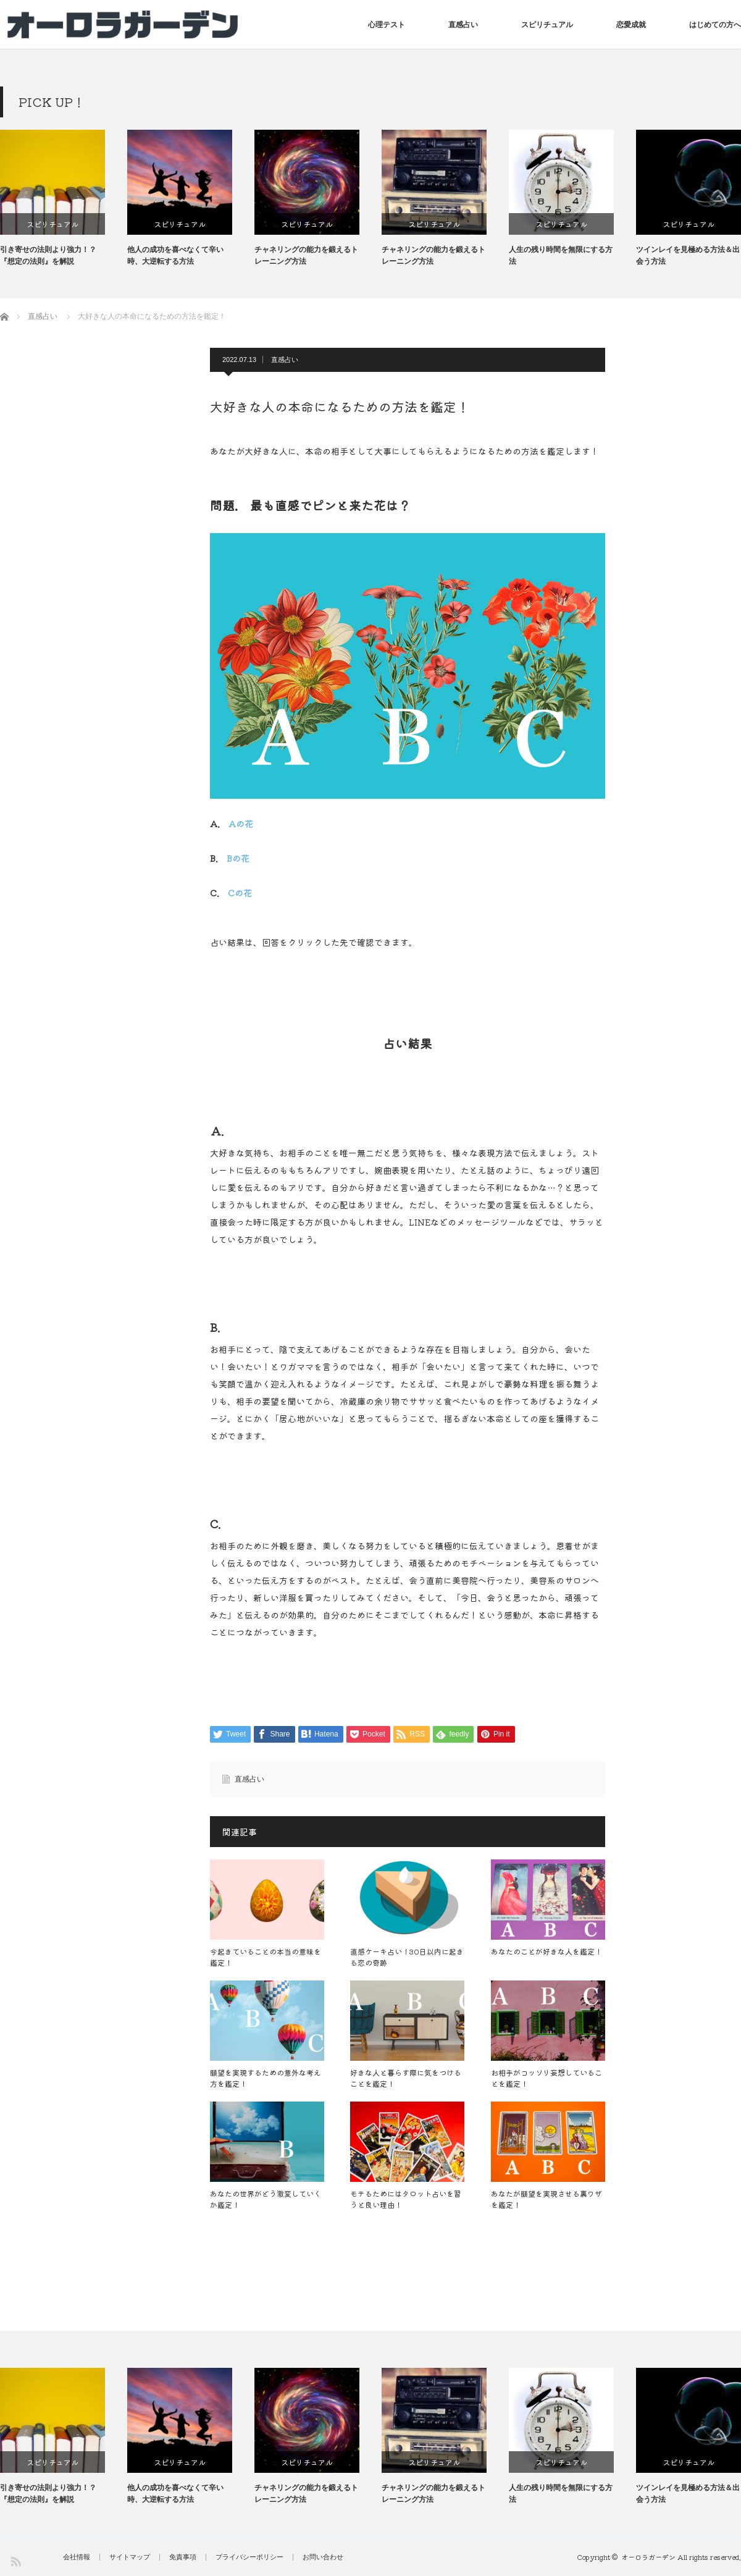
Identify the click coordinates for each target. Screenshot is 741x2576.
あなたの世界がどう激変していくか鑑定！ (265, 2199)
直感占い (463, 24)
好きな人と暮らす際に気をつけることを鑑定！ (405, 2078)
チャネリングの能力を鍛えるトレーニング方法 (306, 255)
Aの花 (240, 823)
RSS (15, 2561)
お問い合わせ (323, 2557)
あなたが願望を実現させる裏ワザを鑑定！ (546, 2199)
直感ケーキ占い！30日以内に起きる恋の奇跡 (407, 1957)
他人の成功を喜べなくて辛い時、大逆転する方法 (175, 255)
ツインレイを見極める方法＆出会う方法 (688, 255)
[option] (63, 198)
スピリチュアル (547, 24)
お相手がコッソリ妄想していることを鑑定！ (546, 2078)
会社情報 (76, 2557)
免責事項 (182, 2557)
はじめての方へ (715, 24)
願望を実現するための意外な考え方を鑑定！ (265, 2078)
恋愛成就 (631, 24)
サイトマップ (129, 2557)
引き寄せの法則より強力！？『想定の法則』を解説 (48, 255)
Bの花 (238, 858)
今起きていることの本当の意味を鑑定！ (265, 1957)
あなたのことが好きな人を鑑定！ (546, 1951)
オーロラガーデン (648, 2557)
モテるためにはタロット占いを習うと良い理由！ (405, 2199)
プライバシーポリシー (249, 2557)
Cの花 (240, 892)
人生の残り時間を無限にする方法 (561, 255)
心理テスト (386, 24)
